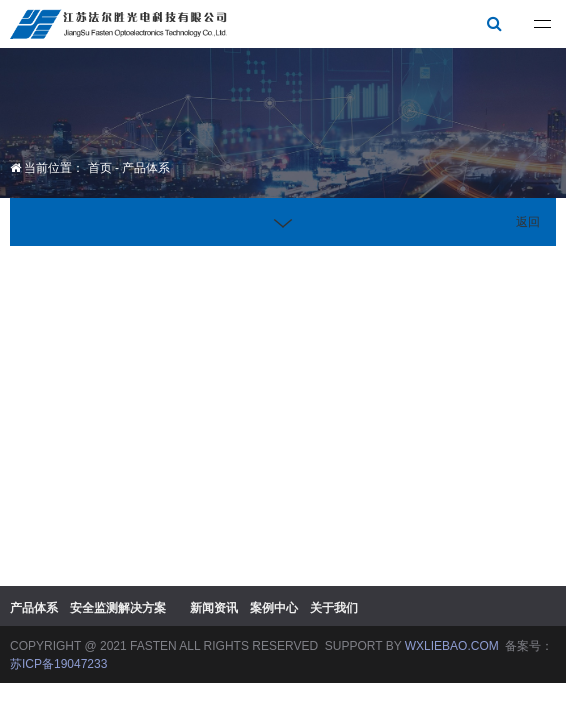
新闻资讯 (214, 608)
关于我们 (334, 608)
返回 (528, 222)
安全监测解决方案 (118, 608)
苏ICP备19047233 (58, 664)
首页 (100, 168)
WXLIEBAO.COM (452, 646)
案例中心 (274, 608)
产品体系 (146, 168)
